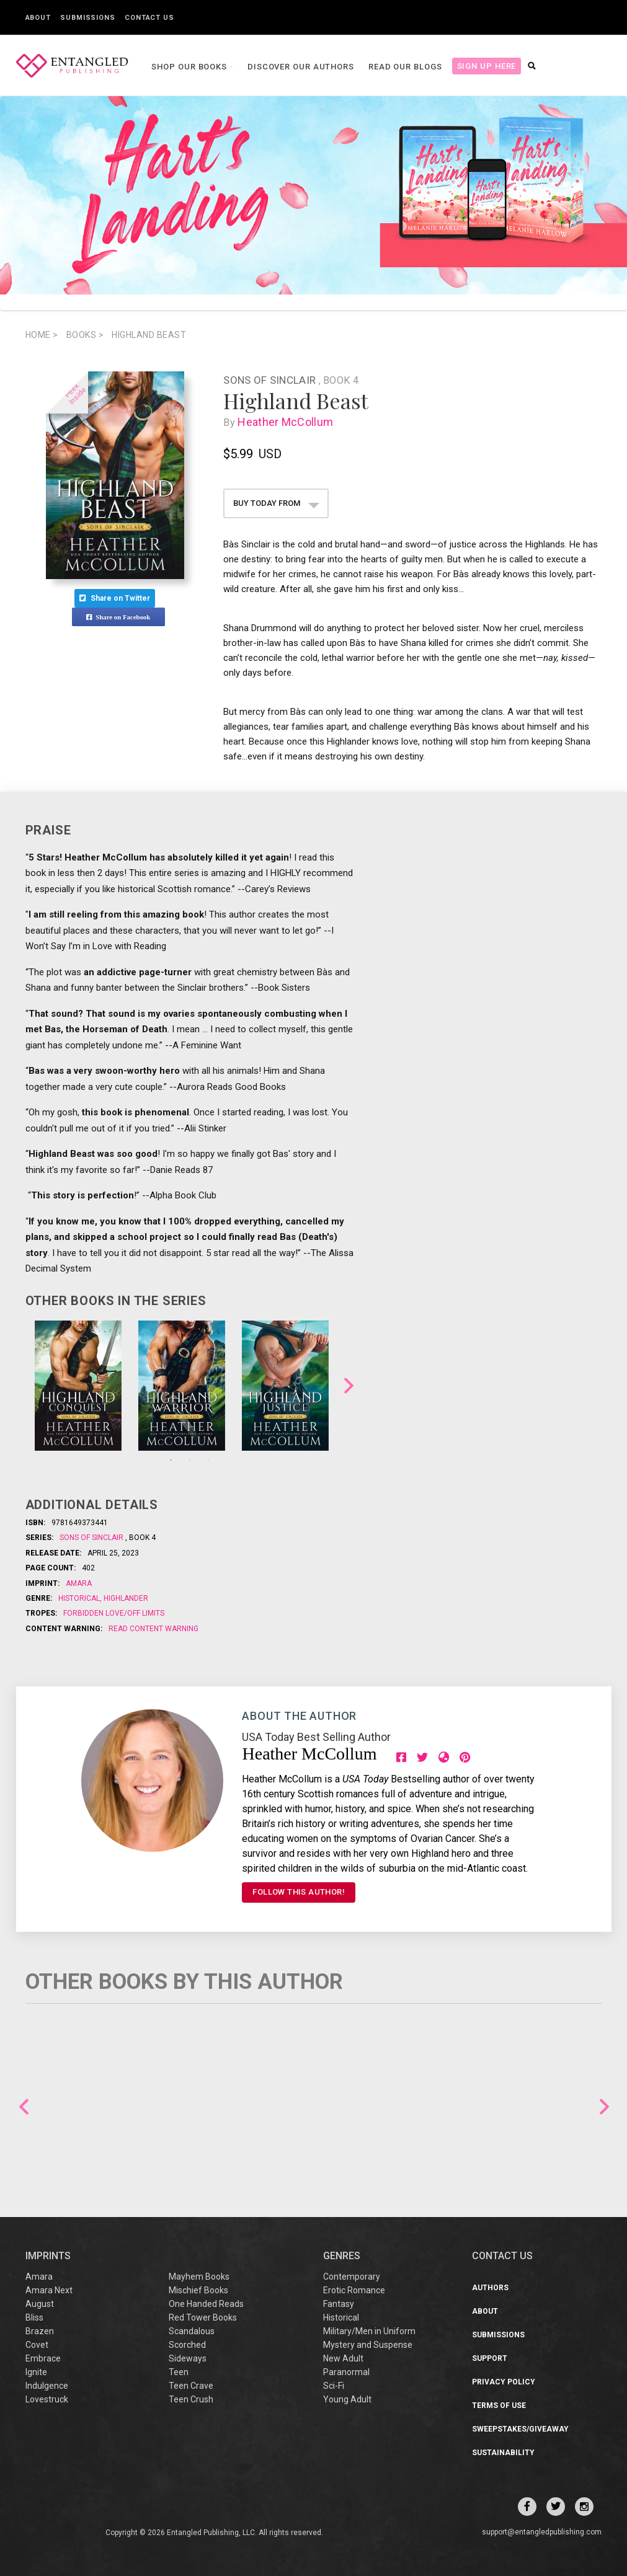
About (38, 18)
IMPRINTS (48, 2256)
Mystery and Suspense (367, 2345)
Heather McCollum (288, 421)
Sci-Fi (333, 2386)
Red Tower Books (203, 2317)
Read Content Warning (153, 1628)
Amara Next (49, 2290)
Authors (490, 2287)
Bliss (34, 2317)
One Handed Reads (206, 2304)
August (39, 2304)
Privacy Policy (503, 2382)
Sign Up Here (485, 66)
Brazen (39, 2331)
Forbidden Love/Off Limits (113, 1613)
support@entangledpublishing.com (542, 2532)
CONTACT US (502, 2256)
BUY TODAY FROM (276, 503)
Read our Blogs (403, 66)
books (85, 335)
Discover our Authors (299, 66)
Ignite (36, 2372)
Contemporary (351, 2277)
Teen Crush (191, 2399)
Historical (80, 1598)
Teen (179, 2372)
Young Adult (347, 2399)
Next (349, 1385)
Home (41, 335)
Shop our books (189, 66)
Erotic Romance (354, 2290)
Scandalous (192, 2331)
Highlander (125, 1598)
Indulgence (46, 2386)
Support (489, 2358)
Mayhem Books (199, 2277)
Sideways (188, 2358)
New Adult (343, 2358)
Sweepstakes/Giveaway (520, 2429)
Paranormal (346, 2372)
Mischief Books (198, 2290)
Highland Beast (149, 335)
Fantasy (338, 2304)
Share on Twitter (114, 598)
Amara (79, 1583)
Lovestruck (46, 2399)
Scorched (187, 2345)
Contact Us (149, 18)
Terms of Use (499, 2405)
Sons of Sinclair (270, 380)
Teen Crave (191, 2386)
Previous (24, 2106)
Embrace (43, 2358)
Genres (341, 2256)
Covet (36, 2345)
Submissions (87, 18)
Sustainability (503, 2452)
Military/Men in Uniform (369, 2331)
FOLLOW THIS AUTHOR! (298, 1892)
